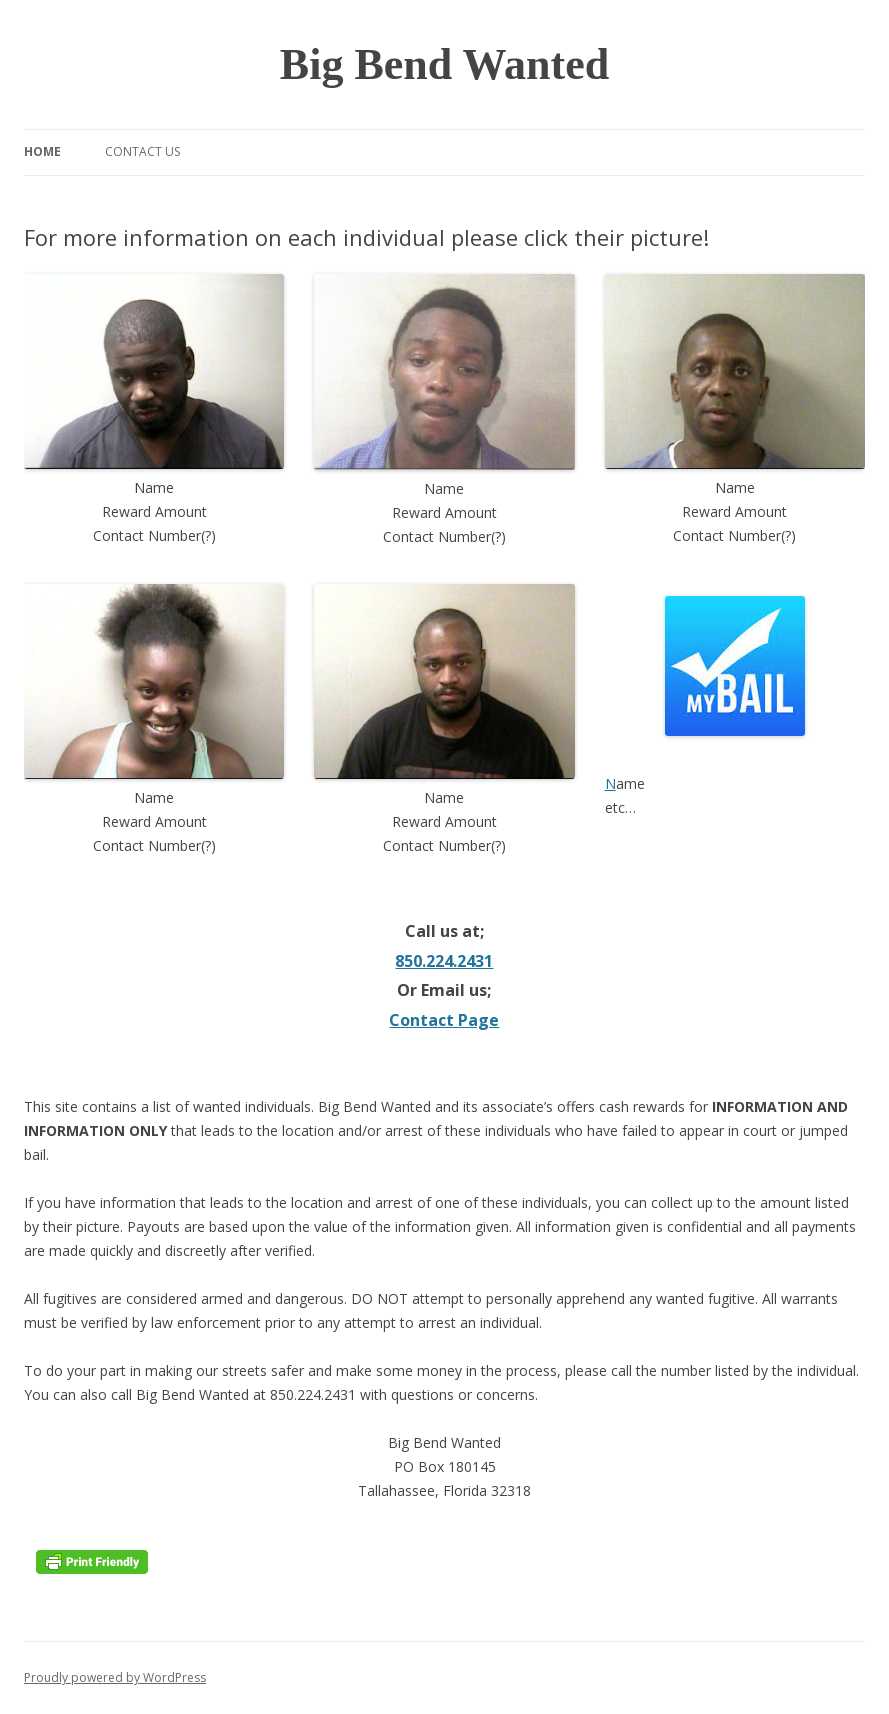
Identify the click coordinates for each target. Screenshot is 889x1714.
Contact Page (444, 1020)
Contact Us (142, 151)
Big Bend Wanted (444, 64)
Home (42, 151)
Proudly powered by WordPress (115, 1677)
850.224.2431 (444, 961)
